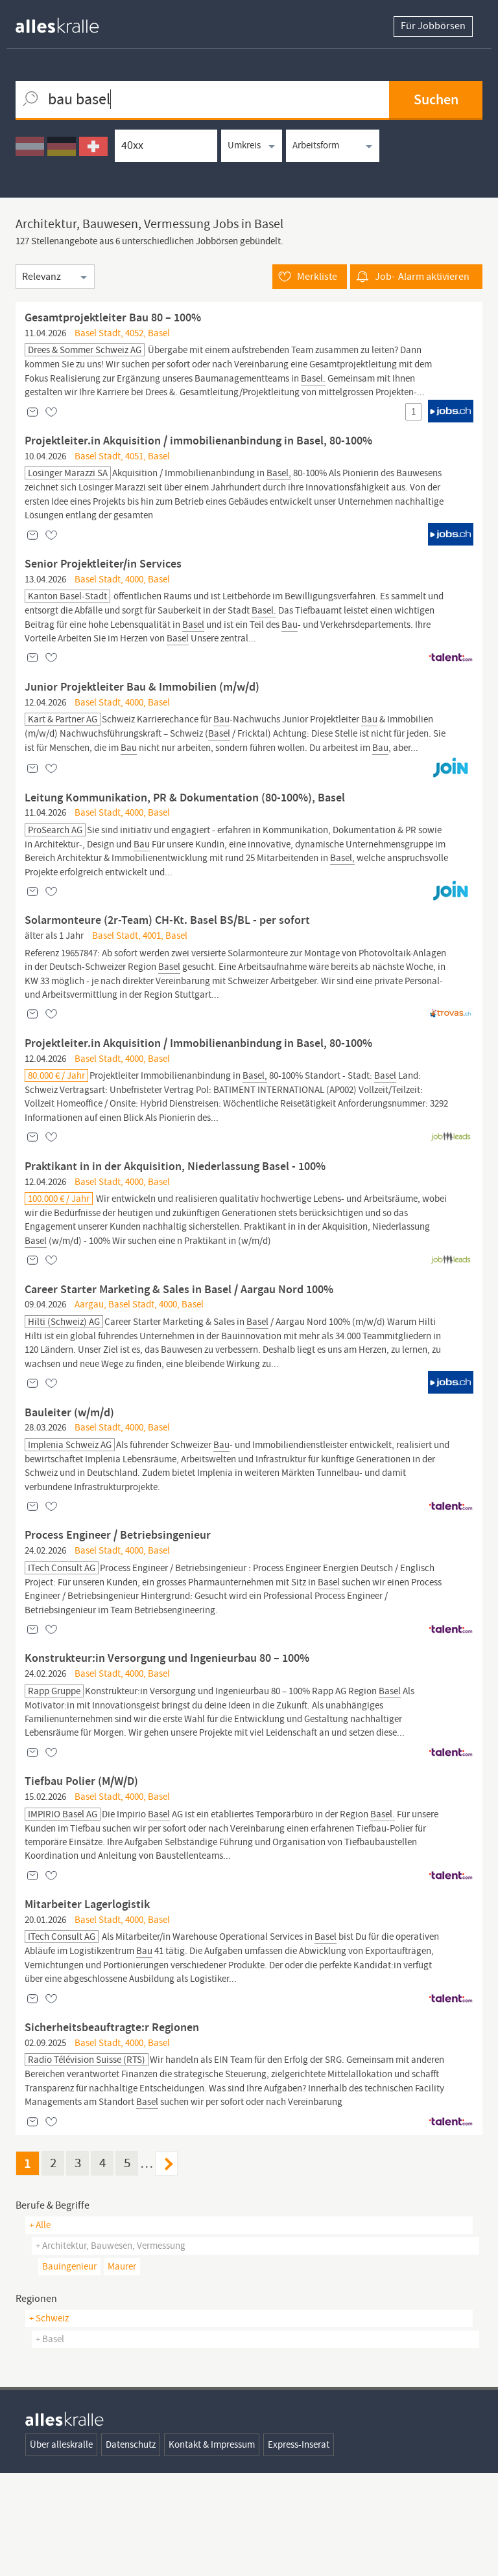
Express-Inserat (298, 2546)
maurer (122, 2369)
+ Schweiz (49, 2421)
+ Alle (40, 2327)
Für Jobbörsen (433, 26)
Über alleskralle (61, 2546)
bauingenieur (69, 2369)
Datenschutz (131, 2546)
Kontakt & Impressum (212, 2546)
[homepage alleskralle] (67, 22)
